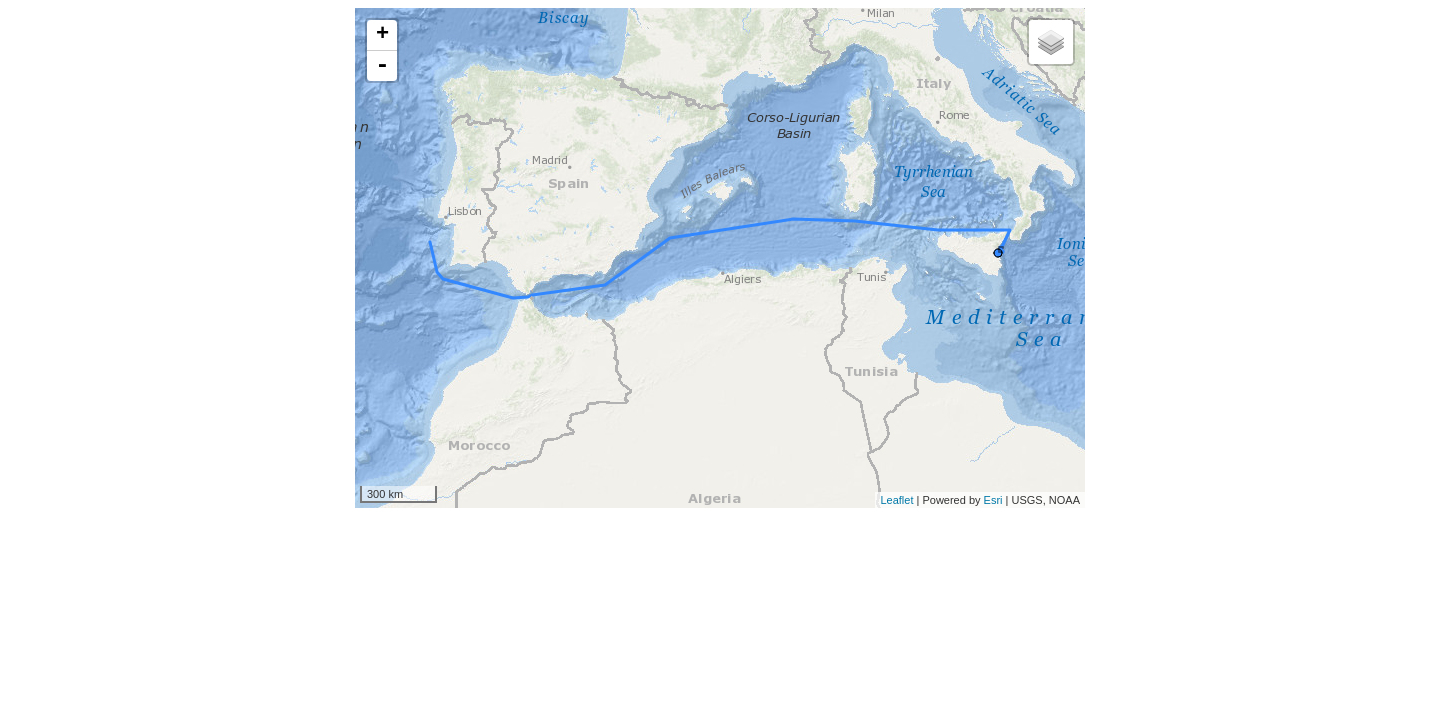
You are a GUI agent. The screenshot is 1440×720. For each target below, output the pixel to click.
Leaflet (896, 500)
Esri (993, 500)
